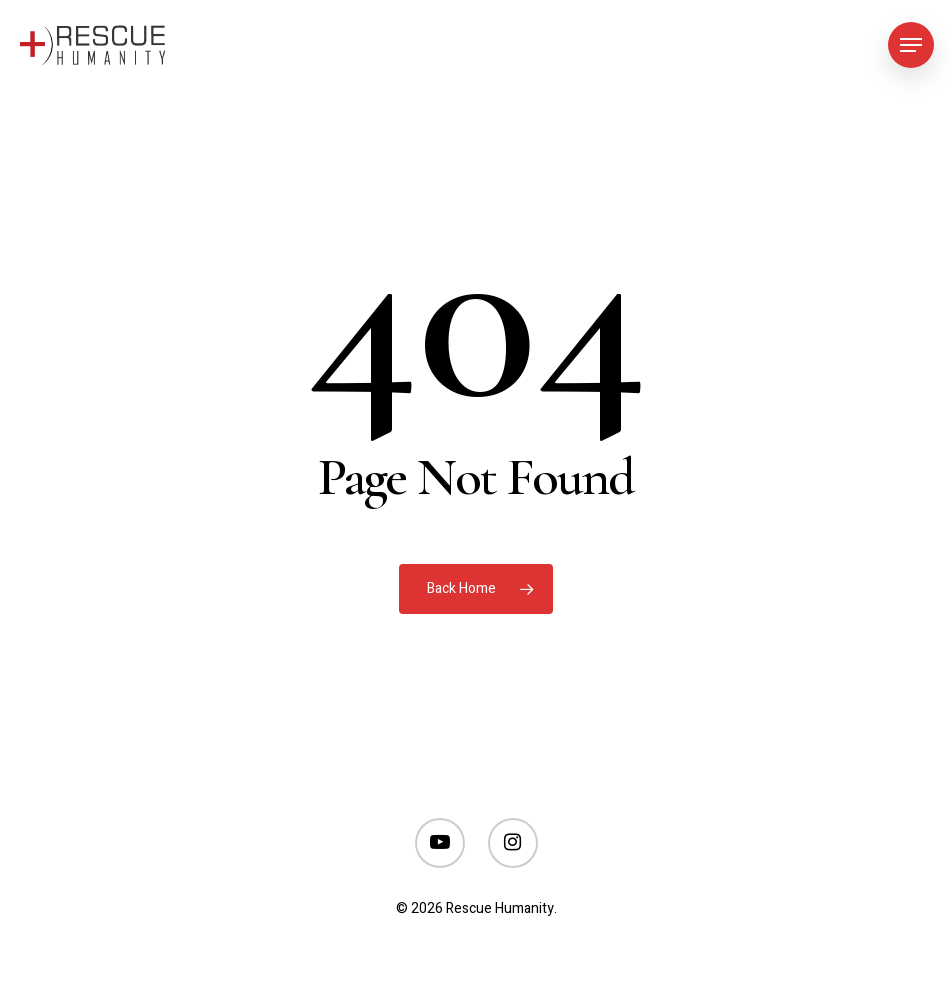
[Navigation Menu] (911, 45)
